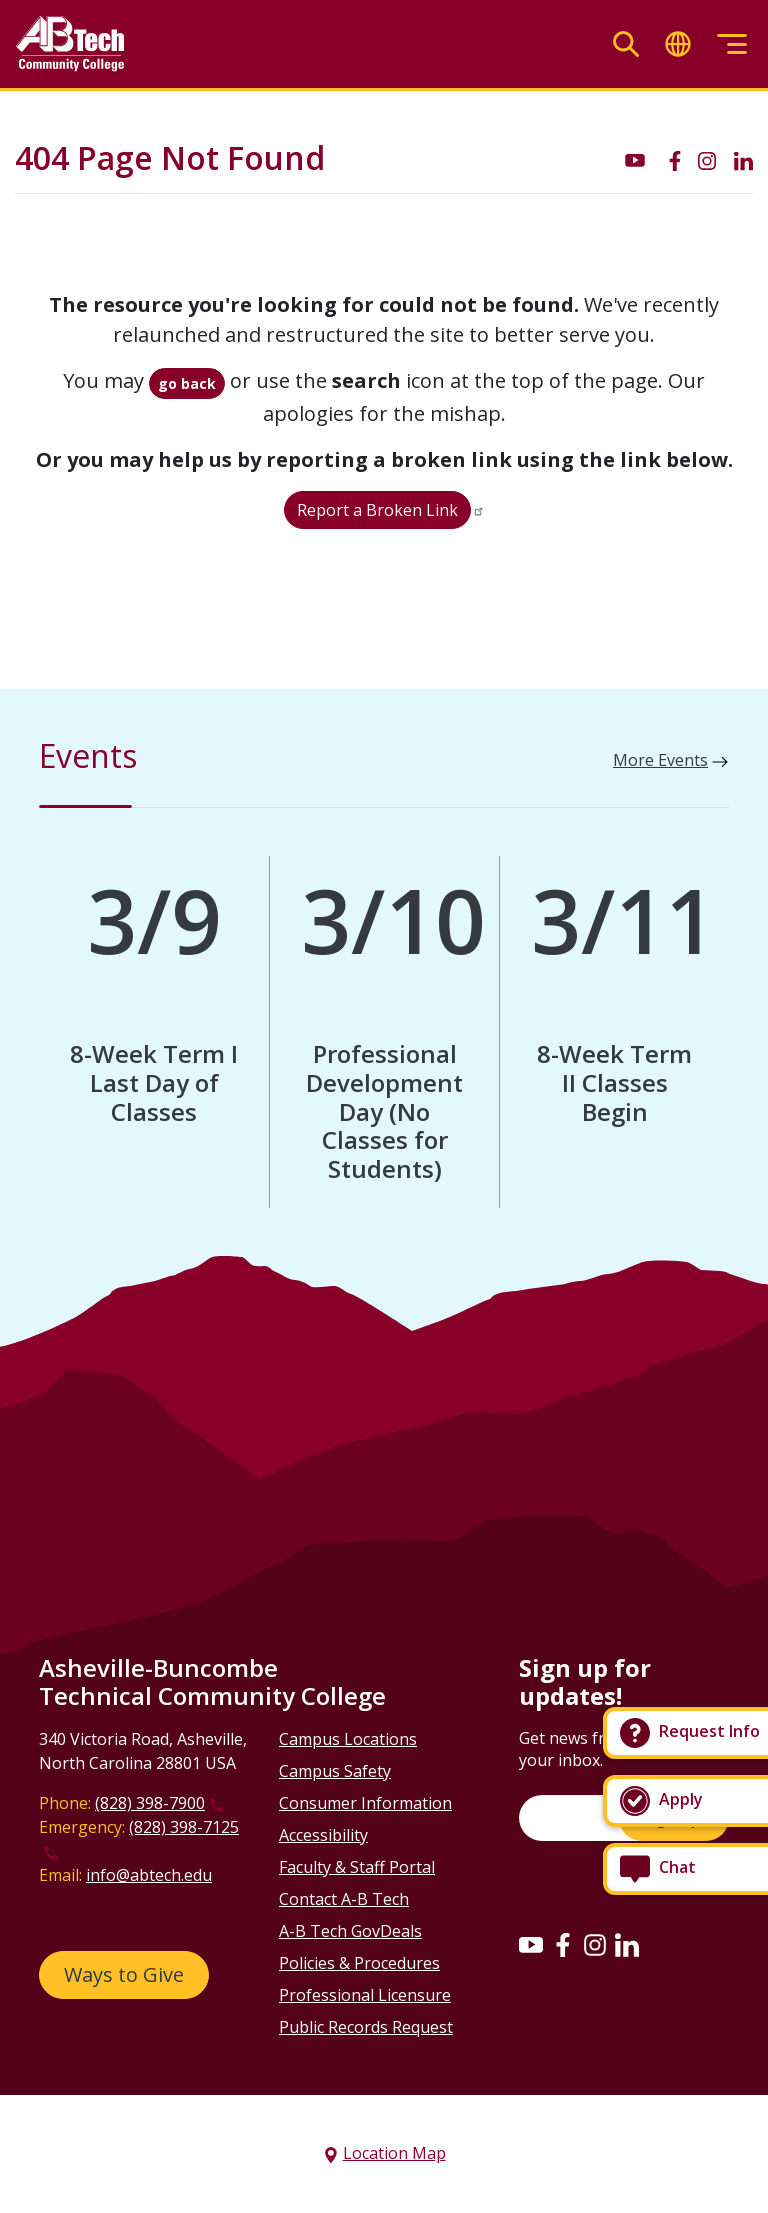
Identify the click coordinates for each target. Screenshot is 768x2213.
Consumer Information (365, 1803)
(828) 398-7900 (150, 1803)
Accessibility (323, 1835)
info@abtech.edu (149, 1875)
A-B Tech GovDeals (350, 1931)
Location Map (394, 2153)
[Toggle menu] (732, 44)
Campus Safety (335, 1771)
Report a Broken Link (377, 510)
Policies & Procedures (359, 1963)
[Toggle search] (626, 44)
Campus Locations (348, 1739)
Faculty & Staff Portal (357, 1867)
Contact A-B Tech (344, 1899)
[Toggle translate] (678, 44)
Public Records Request (366, 2027)
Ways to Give (124, 1974)
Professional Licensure (365, 1995)
